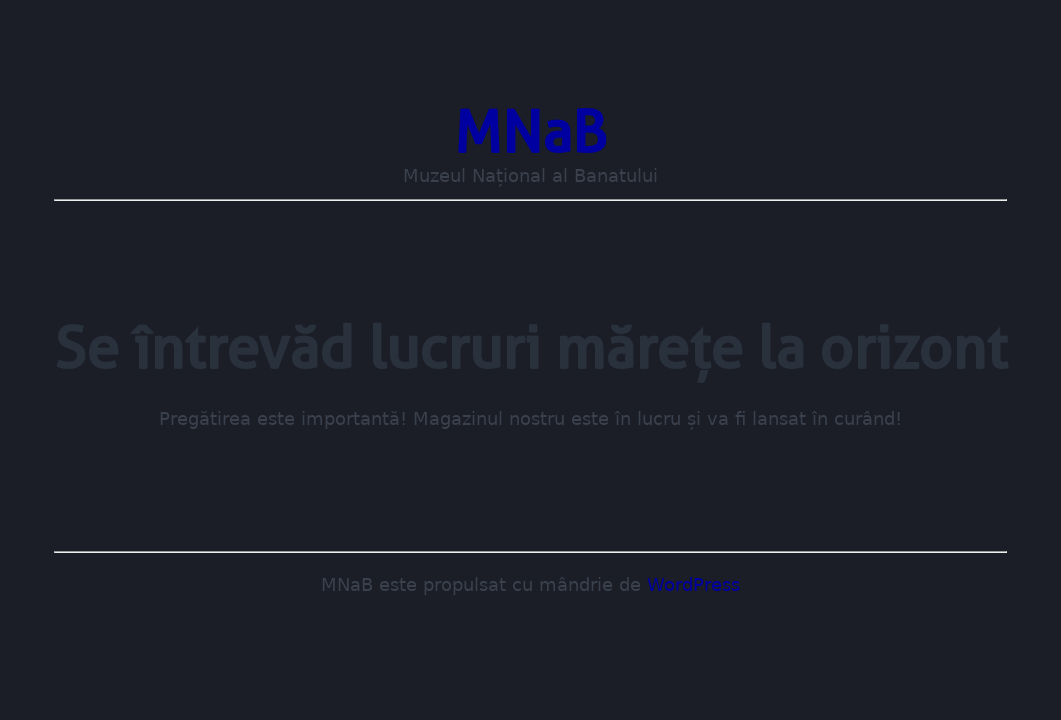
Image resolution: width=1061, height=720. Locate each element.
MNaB (530, 132)
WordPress (693, 585)
